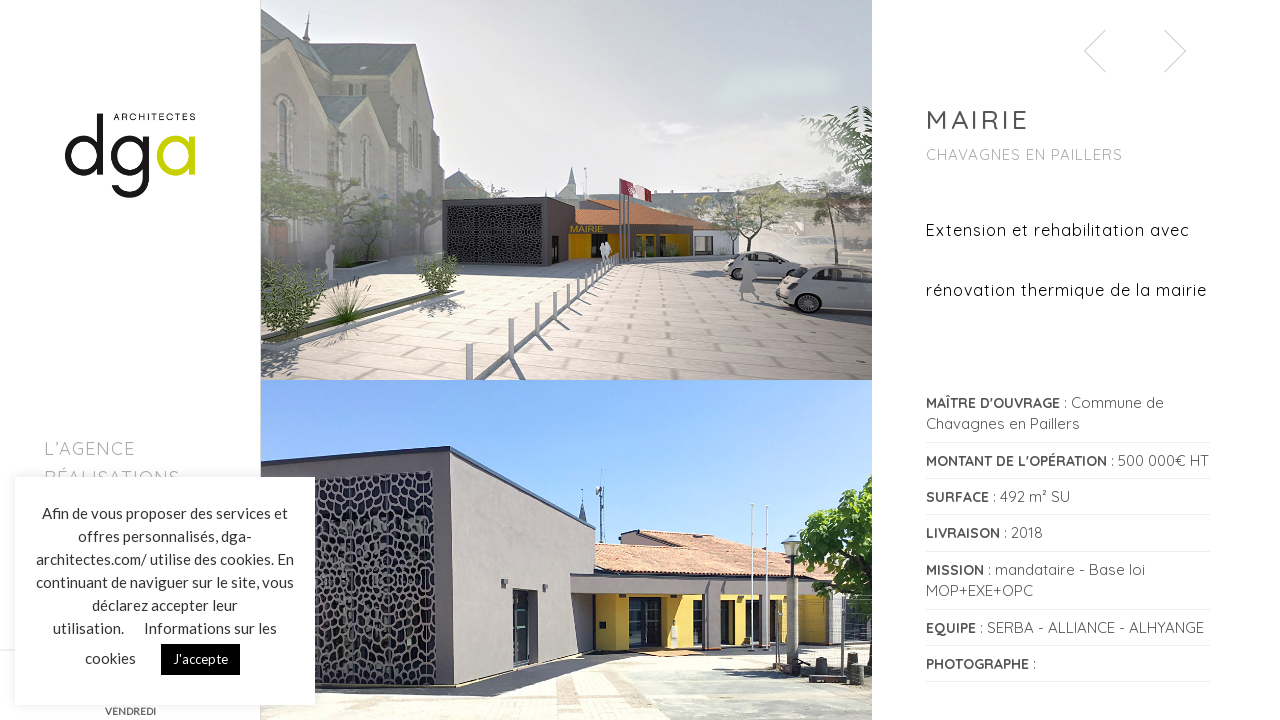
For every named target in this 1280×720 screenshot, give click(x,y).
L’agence (89, 448)
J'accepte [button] (200, 659)
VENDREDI (130, 711)
